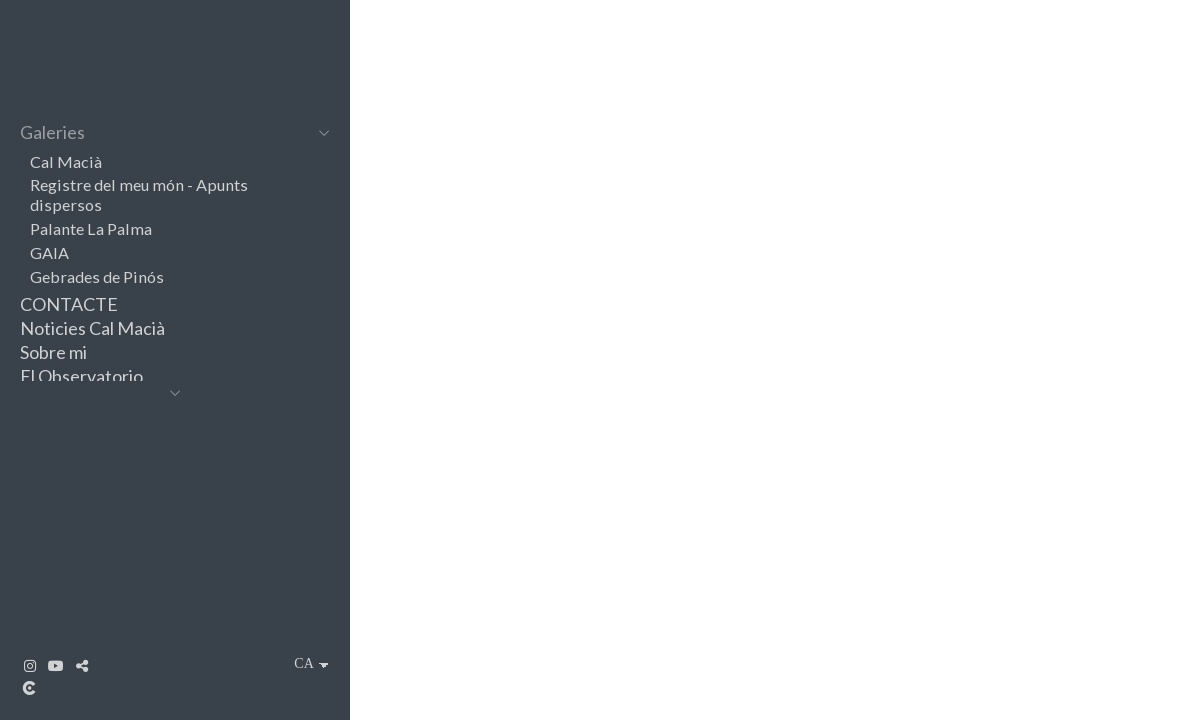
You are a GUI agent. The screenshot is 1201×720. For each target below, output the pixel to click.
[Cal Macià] (775, 160)
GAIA (49, 252)
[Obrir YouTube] (56, 666)
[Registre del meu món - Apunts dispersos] (775, 470)
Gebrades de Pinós (97, 276)
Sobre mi (53, 352)
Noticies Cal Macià (92, 328)
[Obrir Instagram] (30, 666)
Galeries (52, 132)
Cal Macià (66, 161)
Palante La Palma (91, 228)
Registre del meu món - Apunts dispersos (139, 194)
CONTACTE (69, 304)
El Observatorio (81, 376)
